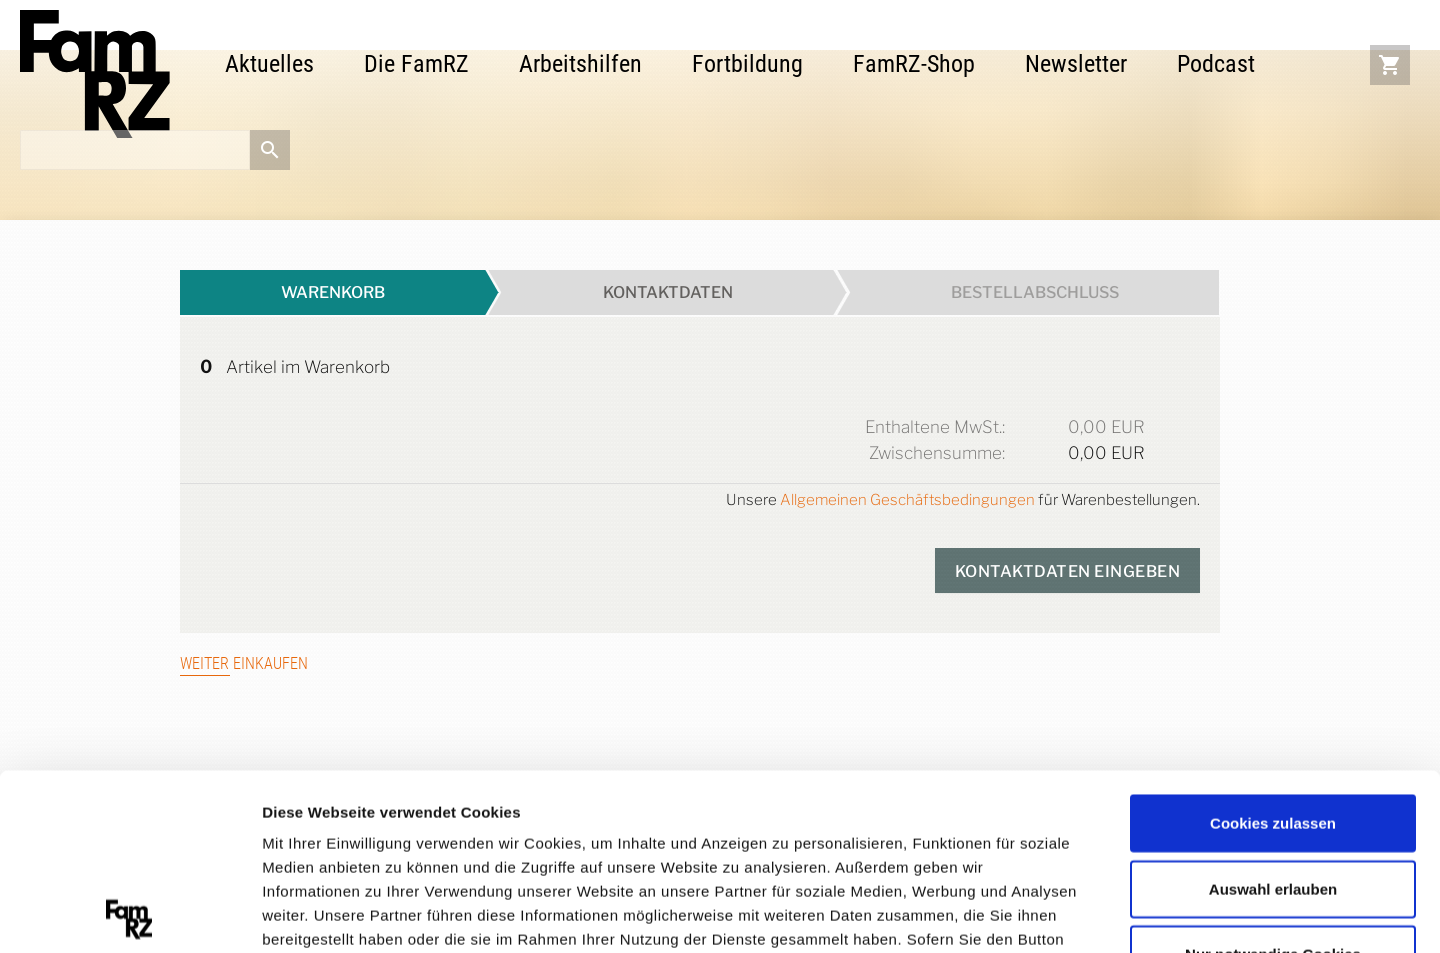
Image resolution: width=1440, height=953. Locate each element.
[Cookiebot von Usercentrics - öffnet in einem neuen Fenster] (129, 914)
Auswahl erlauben (1273, 712)
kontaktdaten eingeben (1068, 571)
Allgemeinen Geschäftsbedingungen (907, 500)
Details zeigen (1063, 912)
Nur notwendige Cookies (1273, 778)
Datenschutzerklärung (346, 835)
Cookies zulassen (1273, 647)
